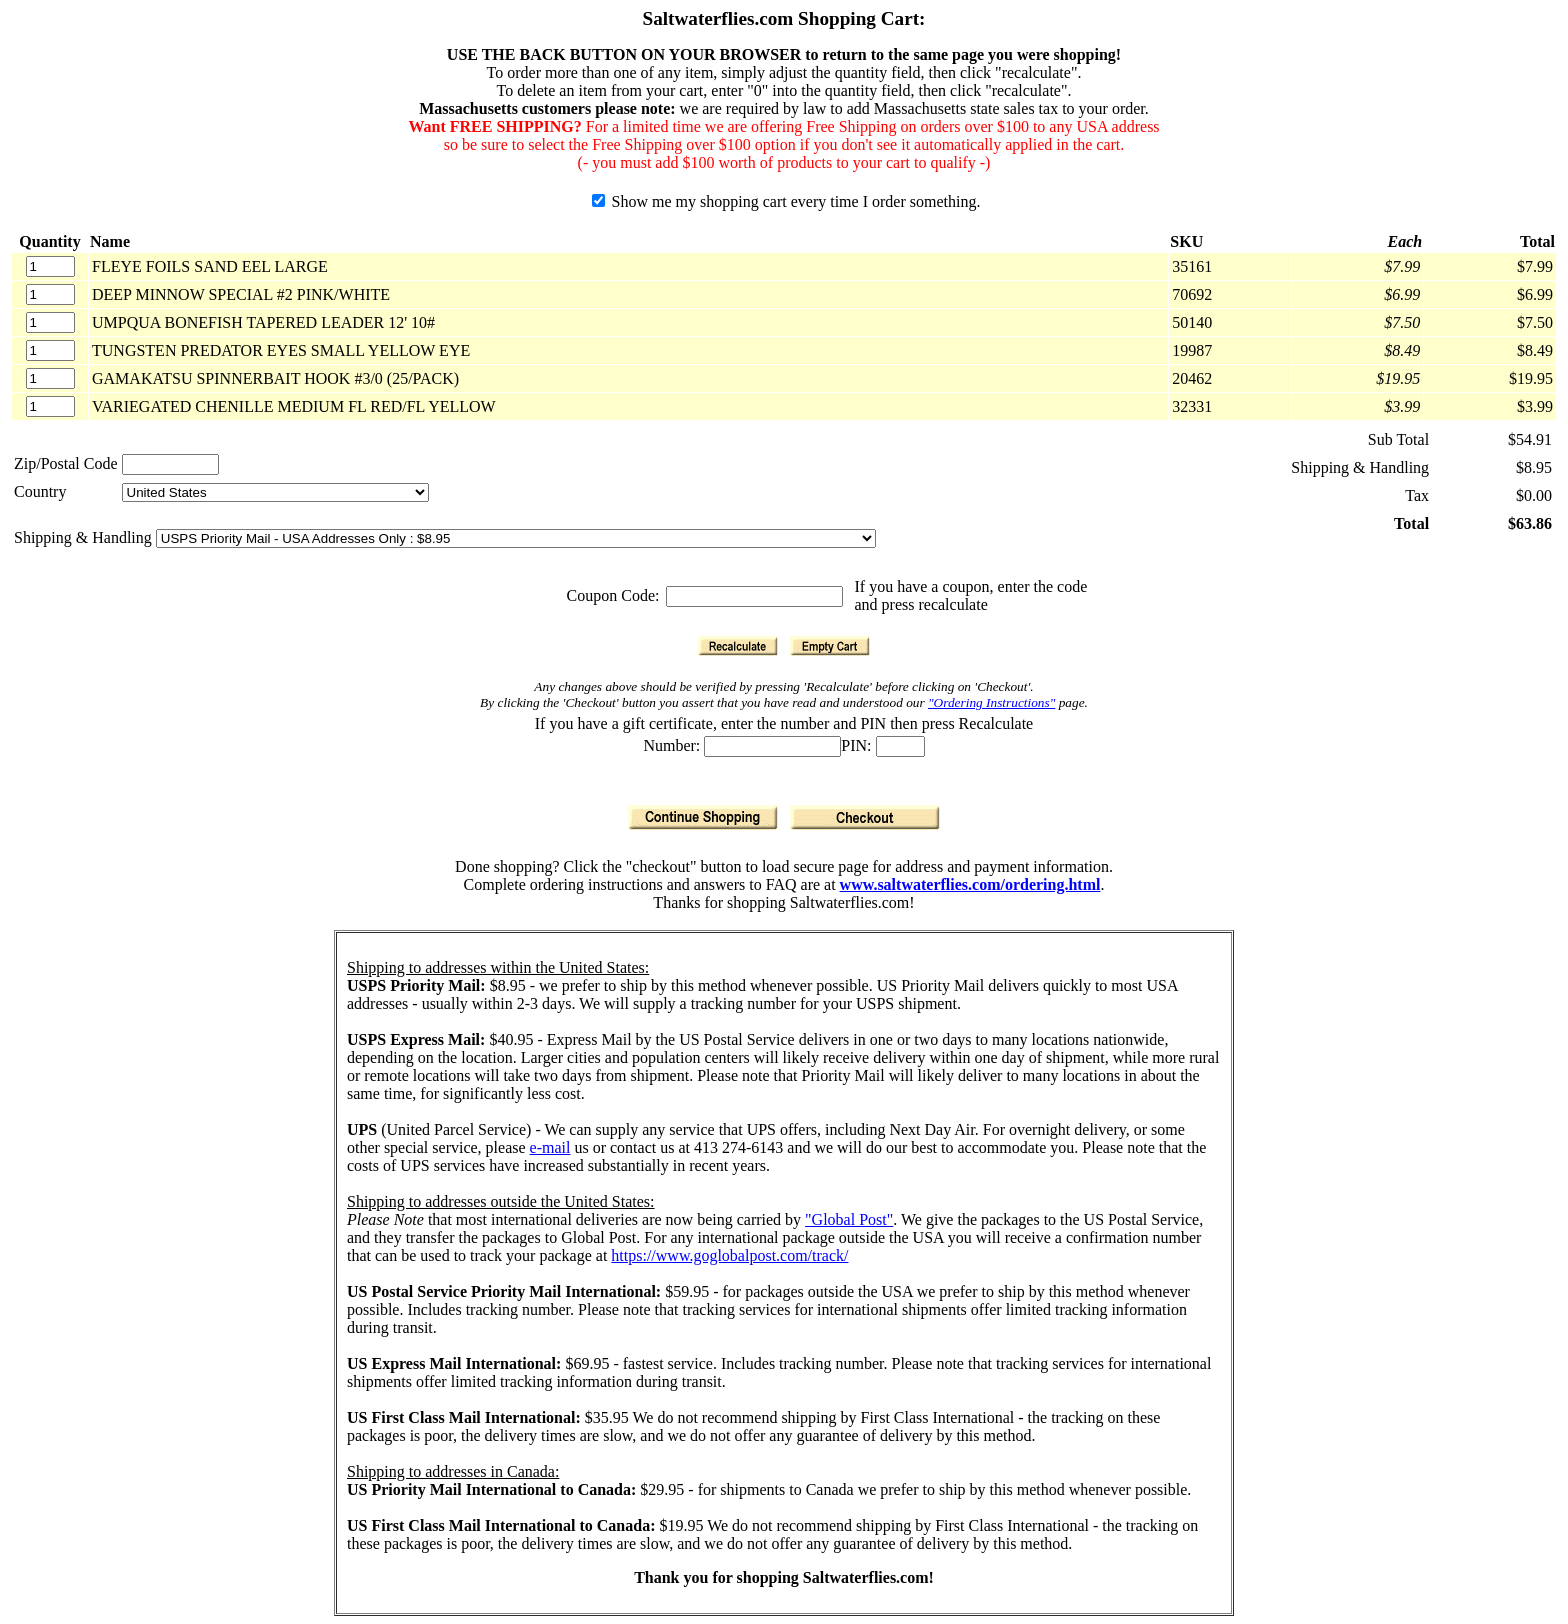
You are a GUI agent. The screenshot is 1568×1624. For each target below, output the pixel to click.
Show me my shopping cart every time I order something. (786, 201)
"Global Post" (849, 1219)
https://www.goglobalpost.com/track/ (729, 1255)
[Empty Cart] (830, 646)
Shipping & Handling (85, 537)
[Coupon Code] (754, 596)
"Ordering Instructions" (991, 702)
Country (40, 491)
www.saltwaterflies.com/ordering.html (970, 884)
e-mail (550, 1147)
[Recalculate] (738, 646)
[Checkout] (865, 817)
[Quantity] (50, 266)
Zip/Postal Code (66, 463)
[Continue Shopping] (703, 817)
